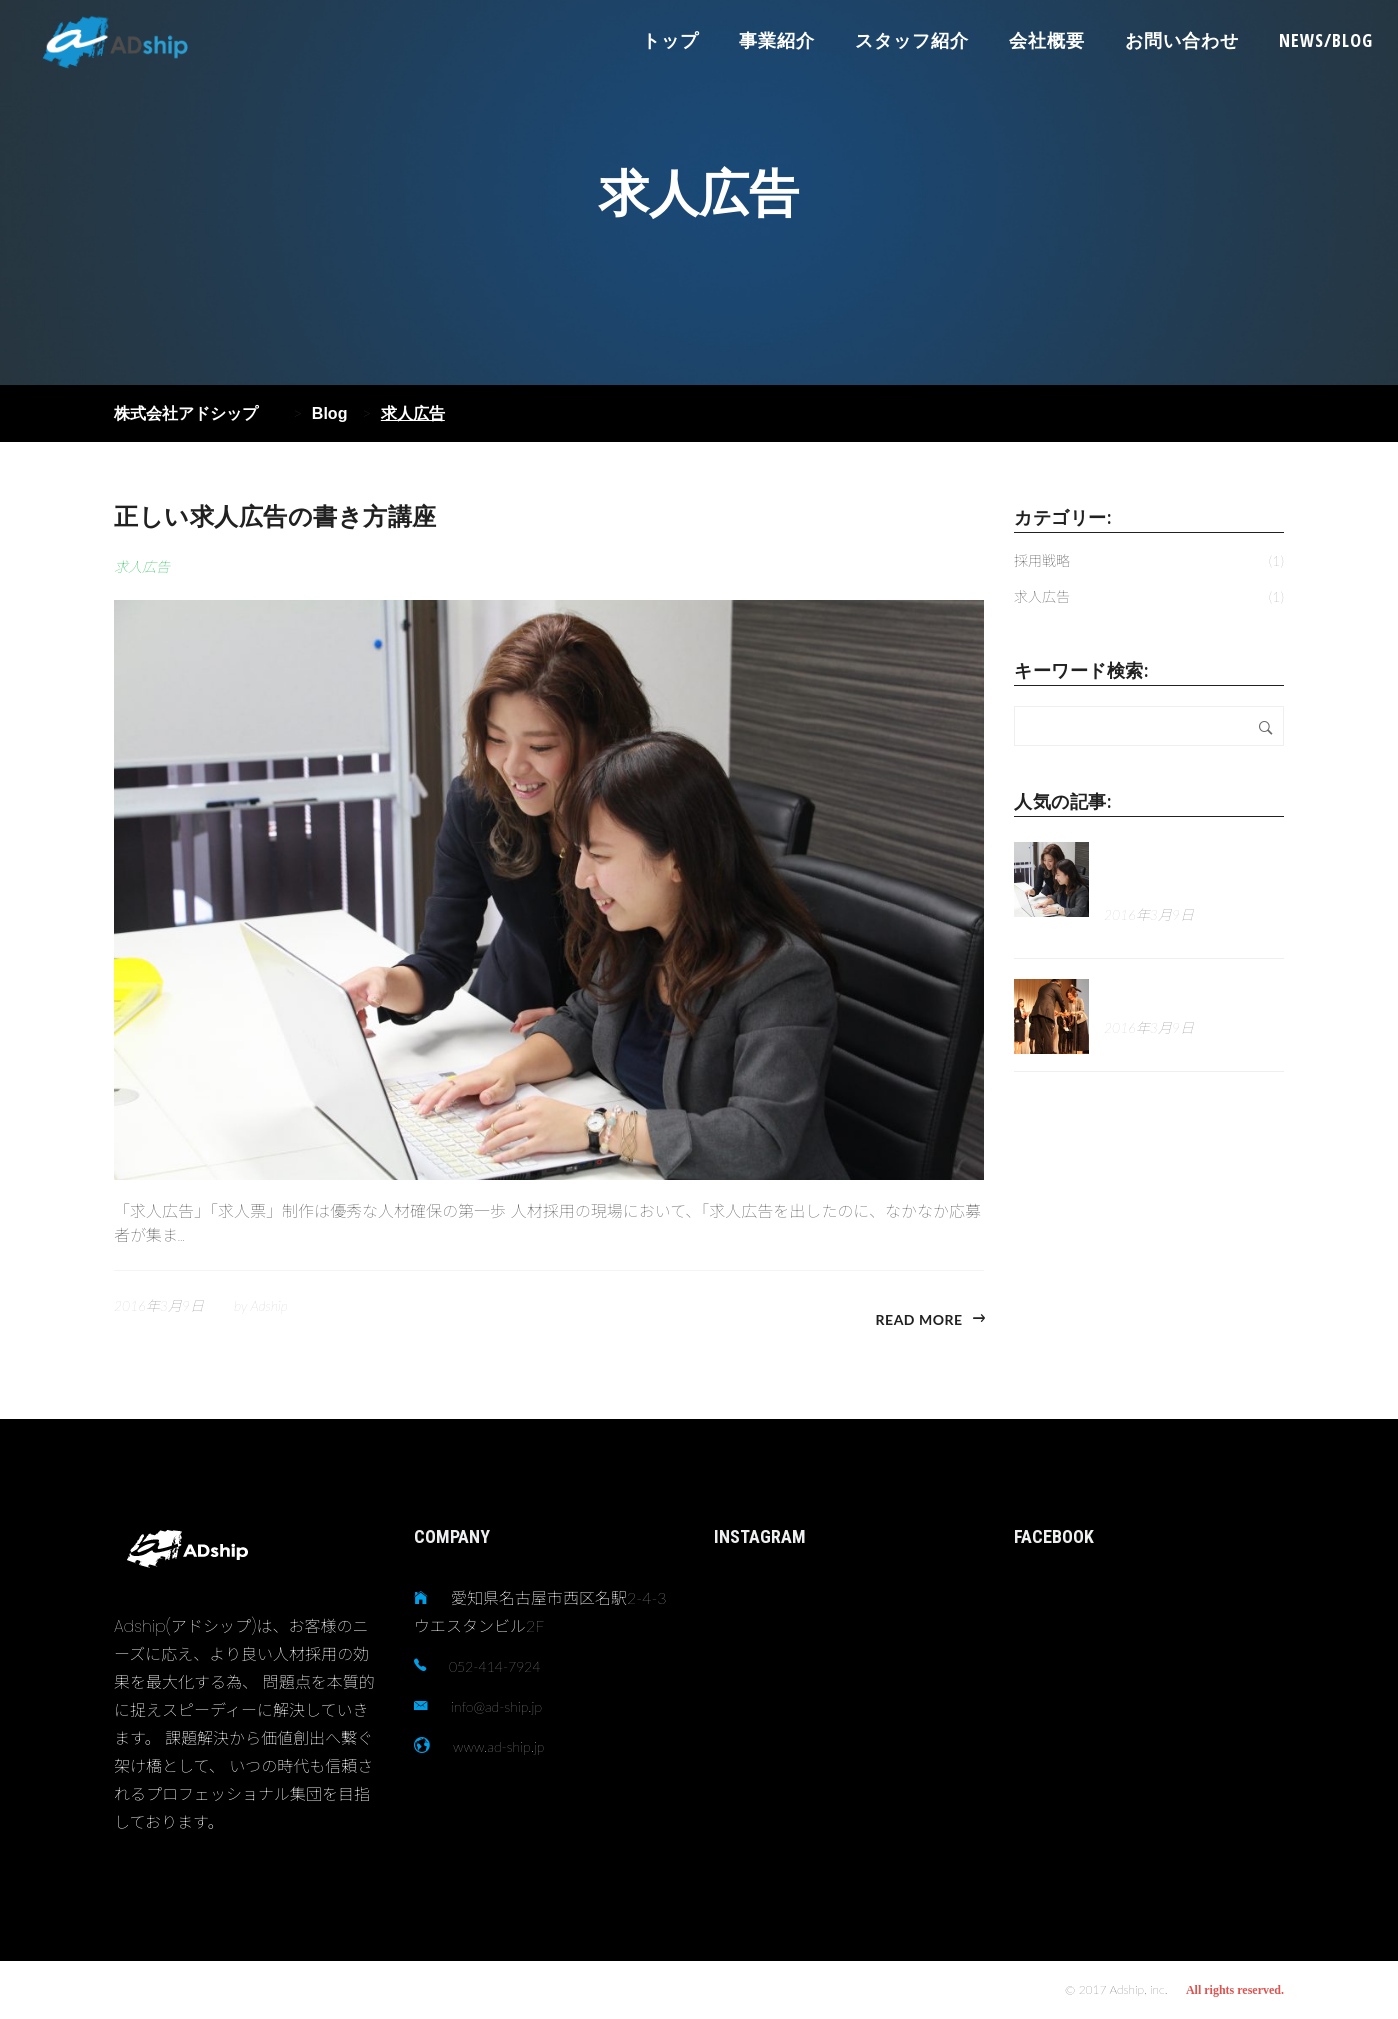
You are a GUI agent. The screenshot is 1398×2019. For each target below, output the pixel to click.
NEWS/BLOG (1326, 40)
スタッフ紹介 (912, 40)
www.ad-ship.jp (498, 1746)
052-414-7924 (495, 1666)
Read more (919, 1319)
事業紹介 (777, 40)
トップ (670, 40)
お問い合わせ (1182, 40)
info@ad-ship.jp (496, 1706)
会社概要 (1047, 40)
